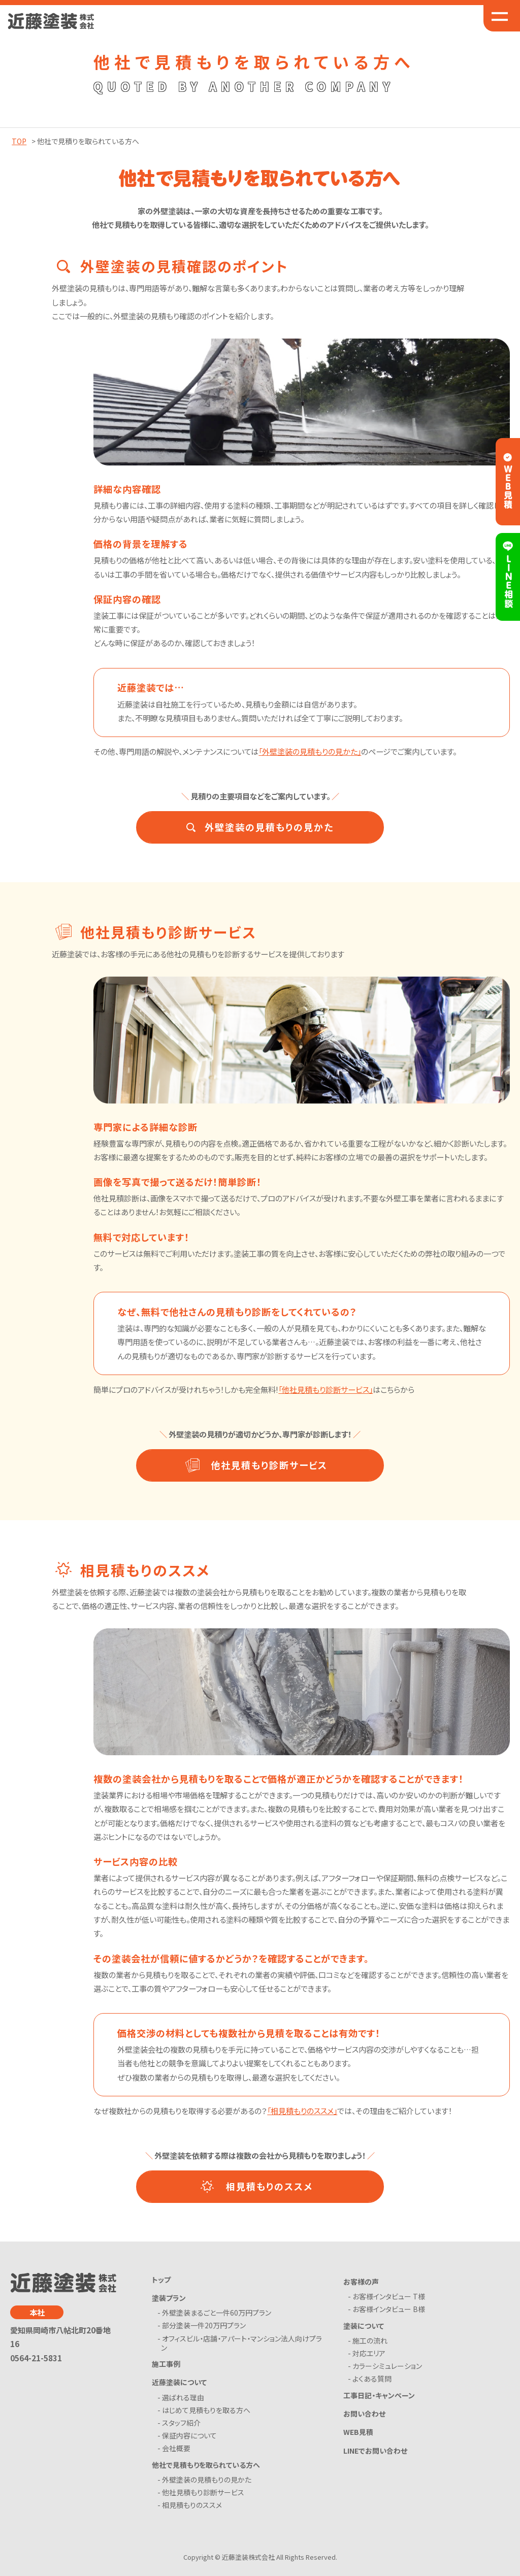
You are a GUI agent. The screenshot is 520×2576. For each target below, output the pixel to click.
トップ (161, 2279)
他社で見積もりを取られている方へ (206, 2465)
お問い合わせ (364, 2413)
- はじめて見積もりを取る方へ (205, 2410)
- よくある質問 (371, 2378)
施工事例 (166, 2364)
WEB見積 (358, 2432)
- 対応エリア (368, 2353)
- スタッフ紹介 (181, 2422)
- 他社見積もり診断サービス (202, 2492)
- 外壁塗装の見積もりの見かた (206, 2479)
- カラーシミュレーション (386, 2365)
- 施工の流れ (369, 2340)
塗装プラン (169, 2298)
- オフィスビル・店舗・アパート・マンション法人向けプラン (241, 2343)
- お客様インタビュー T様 (388, 2296)
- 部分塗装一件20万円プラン (203, 2325)
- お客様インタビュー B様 (388, 2309)
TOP (19, 141)
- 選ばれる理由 (182, 2397)
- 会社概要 (175, 2448)
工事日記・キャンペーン (379, 2395)
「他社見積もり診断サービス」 (325, 1389)
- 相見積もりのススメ (191, 2505)
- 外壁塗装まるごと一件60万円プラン (216, 2312)
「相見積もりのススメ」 (302, 2110)
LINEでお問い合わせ (375, 2451)
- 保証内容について (189, 2435)
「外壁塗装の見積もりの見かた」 (309, 751)
